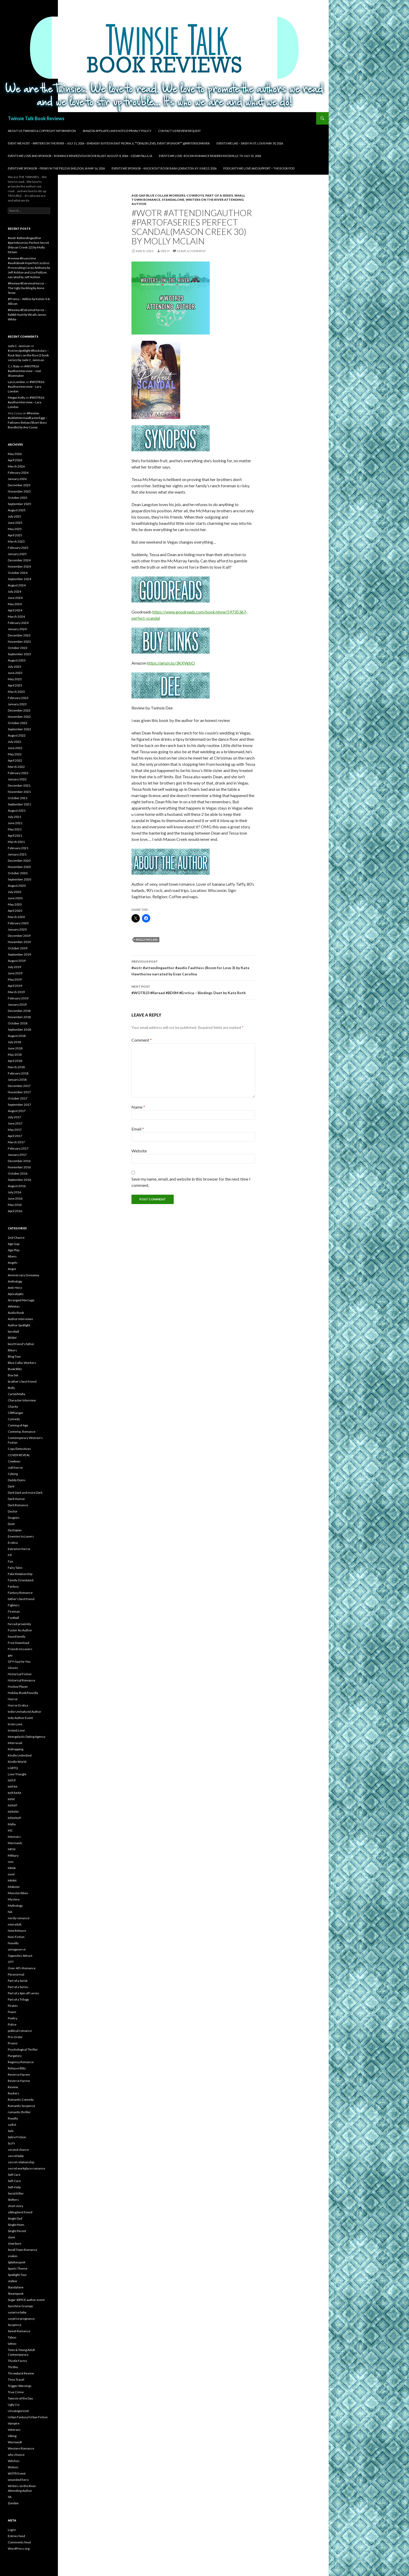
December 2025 (19, 485)
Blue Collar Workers (165, 195)
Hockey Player (18, 1686)
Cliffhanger (15, 1413)
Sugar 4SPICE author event (26, 2300)
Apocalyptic (16, 1294)
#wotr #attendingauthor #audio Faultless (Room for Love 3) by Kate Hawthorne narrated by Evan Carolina (193, 967)
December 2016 (19, 1161)
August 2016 (17, 1186)
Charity (13, 1406)
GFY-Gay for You (19, 1661)
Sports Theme (17, 2268)
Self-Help (14, 2187)
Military (13, 1855)
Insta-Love (15, 1724)
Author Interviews (20, 1319)
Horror (13, 1699)
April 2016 (15, 1211)
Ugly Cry (14, 2405)
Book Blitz (15, 1369)
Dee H (165, 251)
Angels (12, 1263)
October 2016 (17, 1173)
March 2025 (16, 541)
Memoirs (14, 1837)
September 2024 (19, 579)
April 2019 (15, 986)
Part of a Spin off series (23, 1993)
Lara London (16, 382)
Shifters (13, 2200)
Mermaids (15, 1843)
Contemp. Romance (21, 1431)
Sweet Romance (19, 2331)
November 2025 (19, 491)
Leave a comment (191, 251)
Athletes (14, 1306)
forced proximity (19, 1624)
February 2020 (18, 923)
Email (137, 1128)
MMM (12, 1880)
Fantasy (13, 1586)
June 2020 (15, 898)
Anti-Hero (15, 1288)
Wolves (13, 2467)
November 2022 (19, 717)
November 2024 (19, 566)
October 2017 (17, 1098)
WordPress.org (18, 2548)
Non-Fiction (16, 1937)
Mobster (14, 1887)
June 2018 (15, 1048)
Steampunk (15, 2293)
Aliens (12, 1256)
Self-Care (14, 2181)
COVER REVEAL (19, 1455)
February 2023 (18, 698)
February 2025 (18, 548)
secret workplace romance (26, 2168)
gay (10, 1655)
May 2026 (15, 454)
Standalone (173, 200)
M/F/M (12, 1787)
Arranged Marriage (21, 1300)
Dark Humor (16, 1499)
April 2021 (15, 835)
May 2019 (15, 979)
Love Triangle (17, 1774)
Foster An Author (20, 1630)
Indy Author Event (20, 1718)
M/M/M (13, 1812)
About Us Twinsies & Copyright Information (42, 130)
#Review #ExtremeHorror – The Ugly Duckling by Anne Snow (27, 288)
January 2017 (17, 1155)
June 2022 (15, 748)
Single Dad (15, 2218)
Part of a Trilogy (18, 1999)
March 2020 (16, 917)
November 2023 (19, 641)
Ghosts (13, 1668)
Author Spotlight (19, 1325)
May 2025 (15, 529)
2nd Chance (16, 1238)
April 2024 (15, 610)
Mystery (14, 1899)
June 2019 (15, 973)
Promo (12, 2043)
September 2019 (19, 954)
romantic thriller (19, 2112)
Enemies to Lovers (21, 1536)
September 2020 (19, 879)
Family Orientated (20, 1580)
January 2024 (17, 629)
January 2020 (17, 929)
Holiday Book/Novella (23, 1693)
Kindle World (17, 1762)
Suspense (14, 2325)
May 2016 (15, 1205)
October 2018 (17, 1023)
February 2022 (18, 773)
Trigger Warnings (20, 2386)
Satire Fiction (17, 2137)
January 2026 (17, 479)
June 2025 (15, 523)
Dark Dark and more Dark (25, 1492)
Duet (11, 1524)
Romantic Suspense (21, 2106)
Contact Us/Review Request (179, 130)
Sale (11, 2131)
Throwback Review (21, 2373)
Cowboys (195, 195)
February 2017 (18, 1148)
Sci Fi (11, 2143)
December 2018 (19, 1011)
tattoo (12, 2344)
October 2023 (17, 648)
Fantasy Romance (20, 1593)
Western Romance (21, 2448)
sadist (12, 2125)
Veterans (14, 2430)
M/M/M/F (14, 1818)
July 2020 (14, 892)
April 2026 (15, 460)
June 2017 (15, 1123)
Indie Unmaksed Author (24, 1712)
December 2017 (19, 1086)
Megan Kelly (16, 397)
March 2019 (16, 992)
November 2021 (19, 792)
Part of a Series (219, 195)
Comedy (14, 1419)
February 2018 (18, 1073)
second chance (18, 2150)
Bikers (12, 1350)
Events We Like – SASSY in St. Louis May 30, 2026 (249, 143)
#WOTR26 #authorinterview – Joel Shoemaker (24, 371)
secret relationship (21, 2162)
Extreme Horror (19, 1549)
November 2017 (19, 1092)
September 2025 (19, 504)
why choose (16, 2455)
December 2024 (19, 560)
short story (15, 2206)
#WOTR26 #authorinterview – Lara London (26, 386)
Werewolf (15, 2442)
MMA (12, 1868)
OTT (11, 1962)
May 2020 (15, 904)
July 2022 (14, 742)
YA (9, 2497)
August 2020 (17, 886)
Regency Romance (21, 2062)
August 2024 (17, 585)
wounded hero (18, 2480)
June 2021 (15, 823)
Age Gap (138, 195)
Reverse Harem (19, 2074)
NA (10, 1912)
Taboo (12, 2337)
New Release (17, 1931)
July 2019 (14, 967)
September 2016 (19, 1180)
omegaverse (17, 1949)
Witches (14, 2461)
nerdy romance (18, 1918)
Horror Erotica (18, 1705)
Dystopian (15, 1530)
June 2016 (15, 1198)
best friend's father (21, 1344)
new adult (14, 1924)
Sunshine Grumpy (20, 2306)
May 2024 (15, 604)
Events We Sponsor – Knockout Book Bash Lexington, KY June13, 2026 (164, 168)
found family (16, 1636)
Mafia (12, 1824)
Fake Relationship (20, 1574)
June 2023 (15, 673)
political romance (20, 2031)
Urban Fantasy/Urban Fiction (28, 2417)
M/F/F (12, 1780)
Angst (12, 1269)
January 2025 (17, 554)
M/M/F (12, 1805)
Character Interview (22, 1400)
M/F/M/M (14, 1793)
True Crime (16, 2392)
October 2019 (17, 948)
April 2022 (15, 760)
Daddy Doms (17, 1480)
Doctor (12, 1511)
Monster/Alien (18, 1893)
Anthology (15, 1281)
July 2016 (14, 1192)
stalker (12, 2281)
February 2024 (18, 623)
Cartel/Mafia (16, 1394)
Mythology (15, 1905)
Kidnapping (15, 1749)
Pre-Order (15, 2037)
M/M (11, 1799)
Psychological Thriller (23, 2049)
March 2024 (16, 616)
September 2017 (19, 1105)
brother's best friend (22, 1381)
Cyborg (13, 1474)
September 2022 (19, 729)
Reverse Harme (19, 2081)
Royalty (13, 2118)
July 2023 (14, 667)
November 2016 (19, 1167)
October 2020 (17, 873)
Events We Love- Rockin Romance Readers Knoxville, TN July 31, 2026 (210, 155)
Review (13, 2087)
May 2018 (15, 1054)
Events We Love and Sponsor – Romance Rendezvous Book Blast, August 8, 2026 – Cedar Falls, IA (80, 155)
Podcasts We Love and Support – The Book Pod (258, 168)
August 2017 (17, 1111)
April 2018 (15, 1061)
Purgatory (15, 2056)
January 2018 (17, 1080)
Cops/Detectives (19, 1449)
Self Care (14, 2175)
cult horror (15, 1467)
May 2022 (15, 754)
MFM (11, 1849)
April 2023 (15, 685)
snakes (13, 2256)
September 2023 (19, 654)
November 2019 (19, 942)
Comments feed (19, 2542)
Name (138, 1106)
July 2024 (14, 591)
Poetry (12, 2018)
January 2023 (17, 704)
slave (11, 2237)
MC (10, 1830)
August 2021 (17, 810)
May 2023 (15, 679)
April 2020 (15, 911)
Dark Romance (18, 1505)
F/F (10, 1555)
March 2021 (16, 842)
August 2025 (17, 510)
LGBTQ (13, 1768)
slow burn (14, 2243)
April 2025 (15, 535)
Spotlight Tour (17, 2275)
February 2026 (18, 473)
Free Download (18, 1643)
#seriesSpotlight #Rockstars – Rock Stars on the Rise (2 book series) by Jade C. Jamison (28, 355)
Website (139, 1150)
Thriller (13, 2367)
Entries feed (16, 2536)
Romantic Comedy (21, 2099)
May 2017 (15, 1130)
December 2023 (19, 635)
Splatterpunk (16, 2262)
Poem (12, 2012)
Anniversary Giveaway (23, 1275)
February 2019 (18, 998)
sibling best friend (20, 2212)
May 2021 (15, 829)
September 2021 (19, 804)
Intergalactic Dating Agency (26, 1737)
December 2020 (19, 860)
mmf (11, 1874)
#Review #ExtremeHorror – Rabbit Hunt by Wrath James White (27, 314)
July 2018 (14, 1042)
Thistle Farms (17, 2361)
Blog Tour (14, 1356)
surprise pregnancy (21, 2318)
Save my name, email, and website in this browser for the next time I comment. (190, 1182)
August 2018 (17, 1036)
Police (12, 2024)
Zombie (13, 2503)
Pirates (13, 2006)
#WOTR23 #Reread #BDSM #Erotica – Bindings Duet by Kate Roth (193, 989)
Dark (11, 1486)
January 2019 (17, 1004)
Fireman (14, 1611)
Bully (11, 1388)
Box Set (13, 1375)
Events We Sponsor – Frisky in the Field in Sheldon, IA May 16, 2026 (56, 168)
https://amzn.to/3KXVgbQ (171, 662)
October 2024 (17, 573)
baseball (13, 1331)
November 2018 (19, 1017)
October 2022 (17, 723)
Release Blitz (17, 2068)
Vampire (14, 2423)
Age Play (14, 1250)
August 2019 (17, 961)
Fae (10, 1561)
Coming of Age (18, 1425)
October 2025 (17, 498)
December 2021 (19, 785)
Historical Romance (21, 1680)
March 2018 (16, 1067)
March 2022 (16, 767)
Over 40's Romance (21, 1968)
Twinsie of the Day (20, 2398)
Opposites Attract (20, 1956)
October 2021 (17, 798)
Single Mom (16, 2225)
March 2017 (16, 1142)
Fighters (14, 1605)
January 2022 (17, 779)
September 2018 (19, 1029)
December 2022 (19, 710)
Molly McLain (147, 939)
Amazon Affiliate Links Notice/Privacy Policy (117, 130)
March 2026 (16, 466)
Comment (141, 1039)
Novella (13, 1943)
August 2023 (17, 660)
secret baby (16, 2156)
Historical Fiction (20, 1674)
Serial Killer (16, 2193)
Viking (12, 2436)
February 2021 (18, 848)
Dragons (14, 1518)
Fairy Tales (15, 1568)
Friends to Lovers (20, 1649)
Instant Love (16, 1730)
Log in (12, 2530)
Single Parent (17, 2231)
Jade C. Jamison (19, 346)
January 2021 (17, 854)
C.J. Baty (14, 366)
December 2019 (19, 936)
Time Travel (16, 2379)
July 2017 (14, 1117)
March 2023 (16, 692)
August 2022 (17, 735)
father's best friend (21, 1599)
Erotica (13, 1543)
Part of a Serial (17, 1981)
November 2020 (19, 867)
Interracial (15, 1743)
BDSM (12, 1338)
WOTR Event (17, 2473)
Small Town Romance (22, 2250)
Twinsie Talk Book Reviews (36, 118)
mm (11, 1862)
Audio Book (16, 1313)
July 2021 (14, 817)
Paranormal (16, 1974)
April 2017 (15, 1136)
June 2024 (15, 598)
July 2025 (14, 516)
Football (13, 1618)
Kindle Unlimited (20, 1755)
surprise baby (17, 2312)
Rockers (13, 2093)
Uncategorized (18, 2411)
